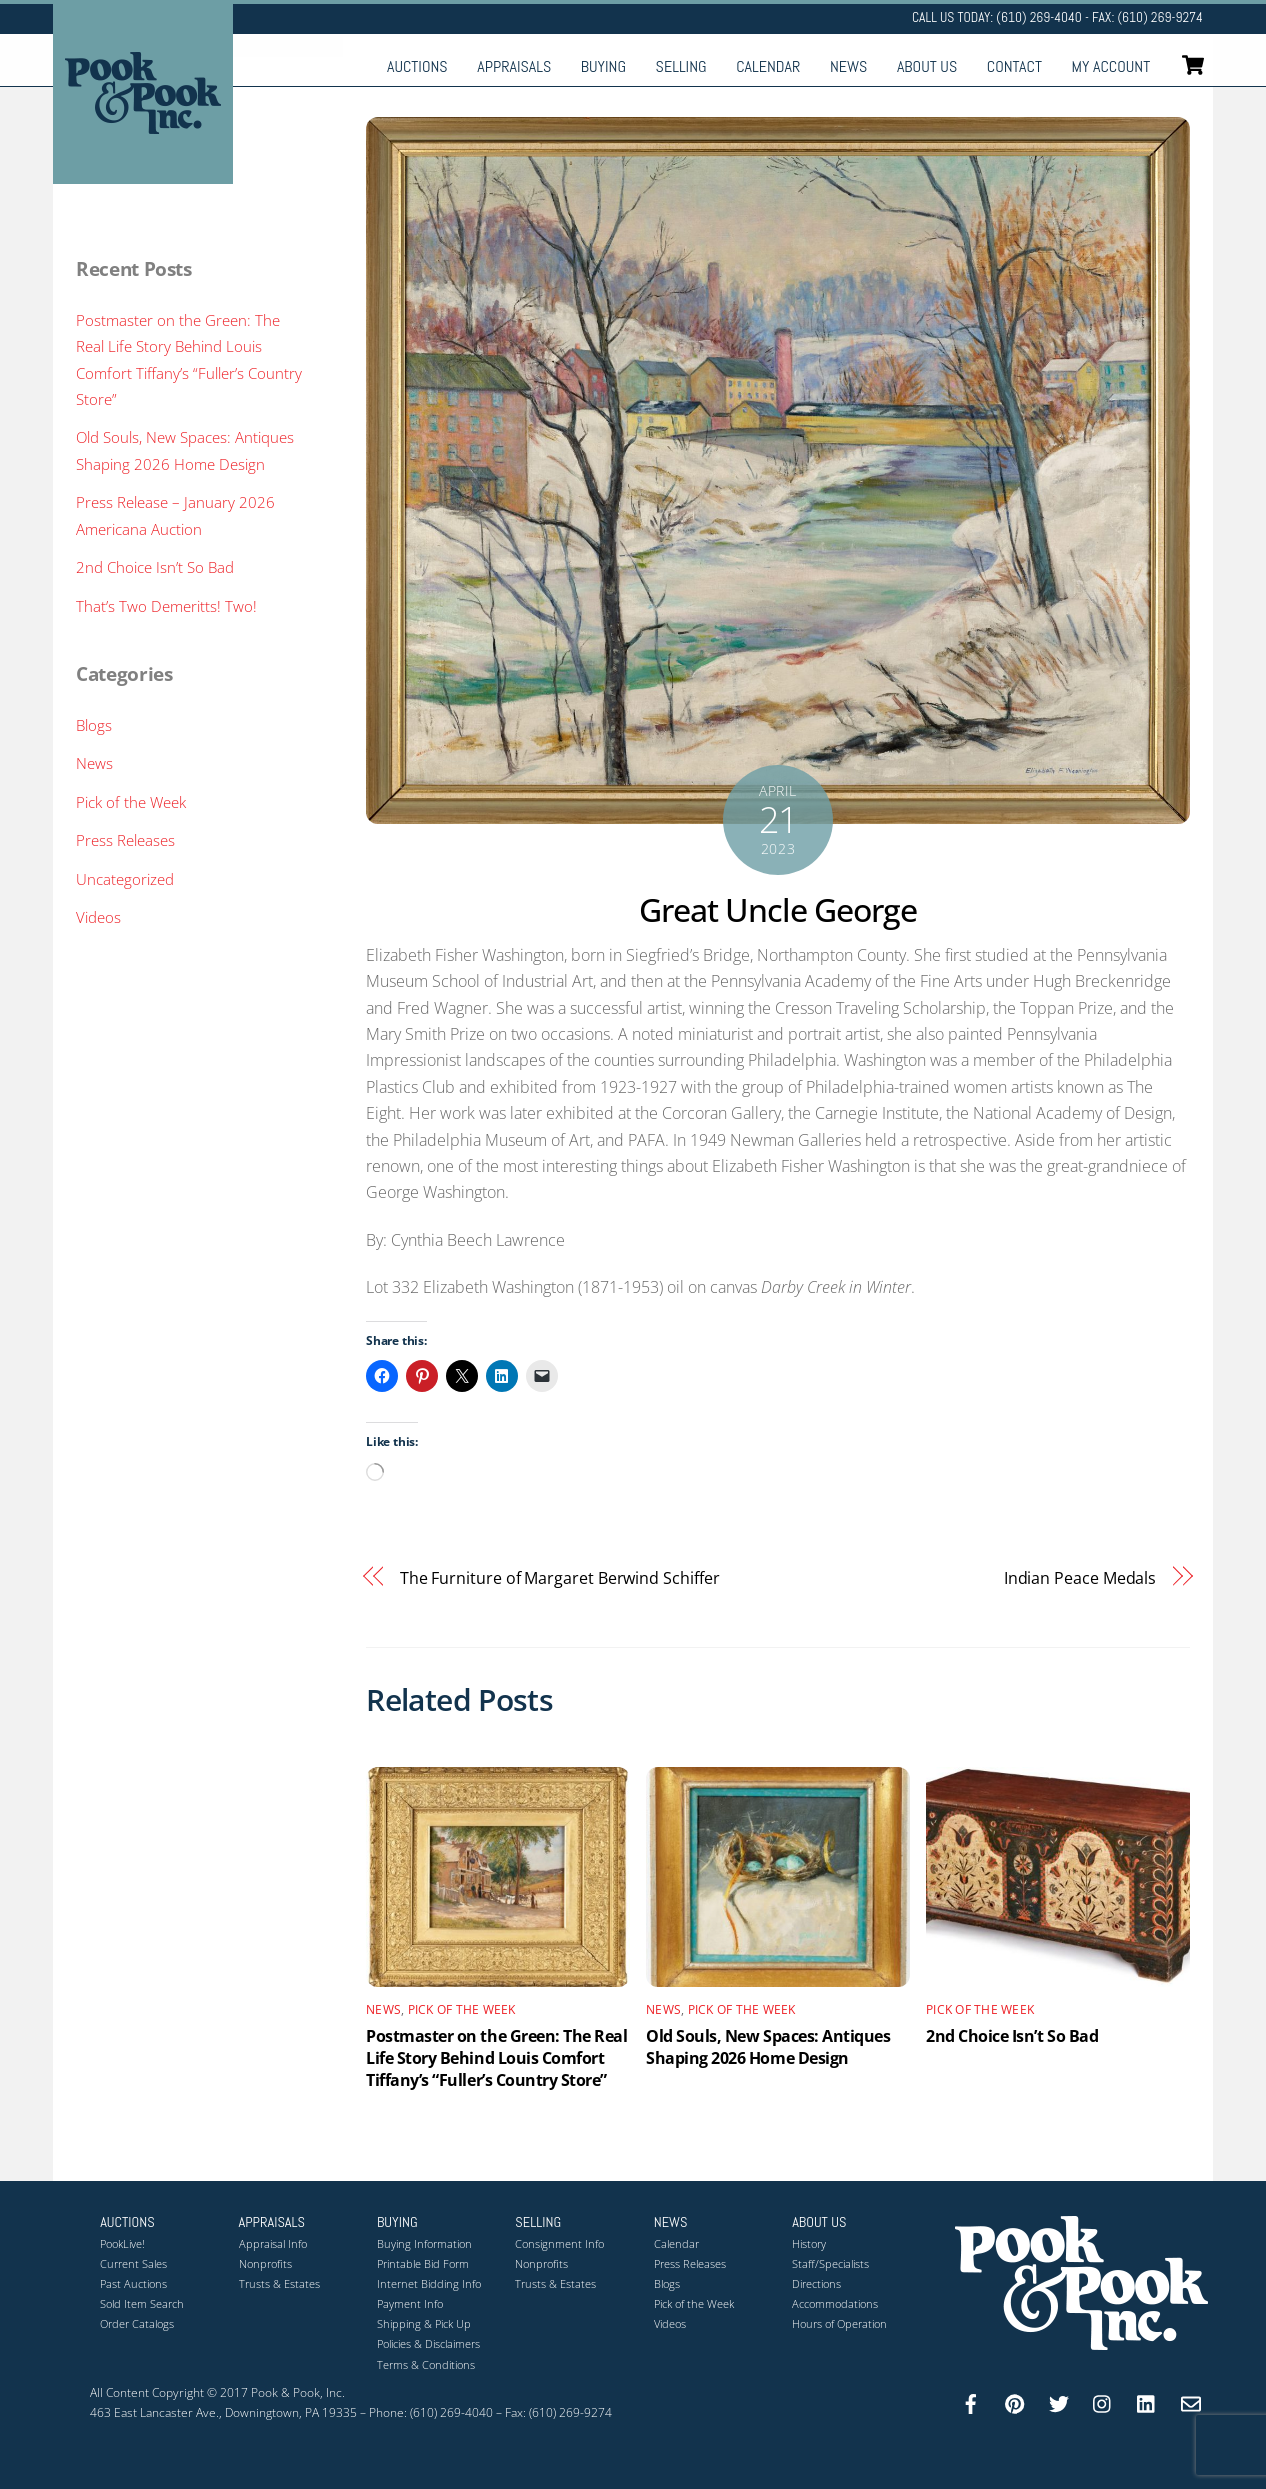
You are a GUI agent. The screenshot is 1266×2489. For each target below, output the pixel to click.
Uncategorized (125, 879)
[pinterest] (1015, 2401)
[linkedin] (1147, 2401)
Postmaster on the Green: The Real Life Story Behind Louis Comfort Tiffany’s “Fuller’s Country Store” (496, 2058)
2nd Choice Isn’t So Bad (1012, 2036)
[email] (1191, 2401)
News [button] (671, 2222)
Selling (681, 66)
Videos (98, 917)
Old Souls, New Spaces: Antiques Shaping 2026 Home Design (768, 2047)
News (848, 66)
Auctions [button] (127, 2222)
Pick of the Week (462, 2009)
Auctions (417, 66)
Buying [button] (397, 2222)
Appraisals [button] (272, 2222)
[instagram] (1103, 2401)
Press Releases (125, 840)
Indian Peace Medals (1080, 1578)
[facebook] (971, 2401)
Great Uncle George (778, 909)
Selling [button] (538, 2222)
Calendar (768, 66)
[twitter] (1059, 2401)
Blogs (94, 725)
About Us (927, 66)
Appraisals (514, 66)
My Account (1111, 66)
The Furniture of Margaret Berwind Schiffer (560, 1578)
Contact (1014, 66)
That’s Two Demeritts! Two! (166, 606)
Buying (603, 66)
